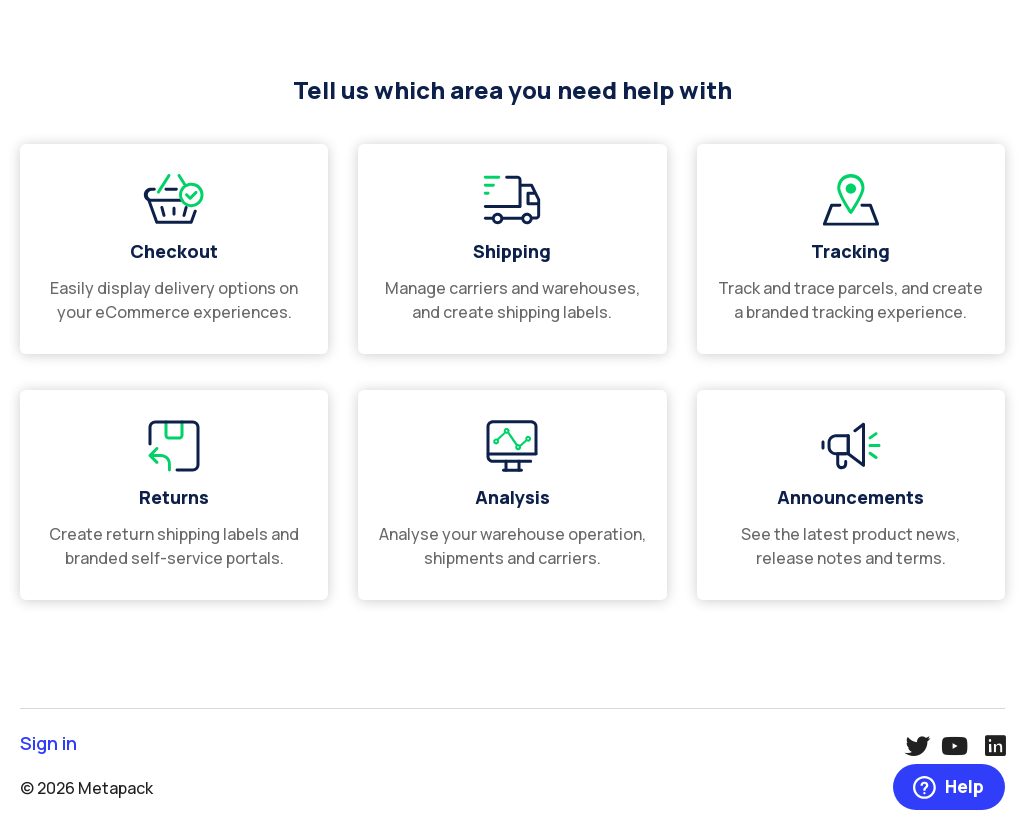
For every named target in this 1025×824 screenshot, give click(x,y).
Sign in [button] (48, 743)
